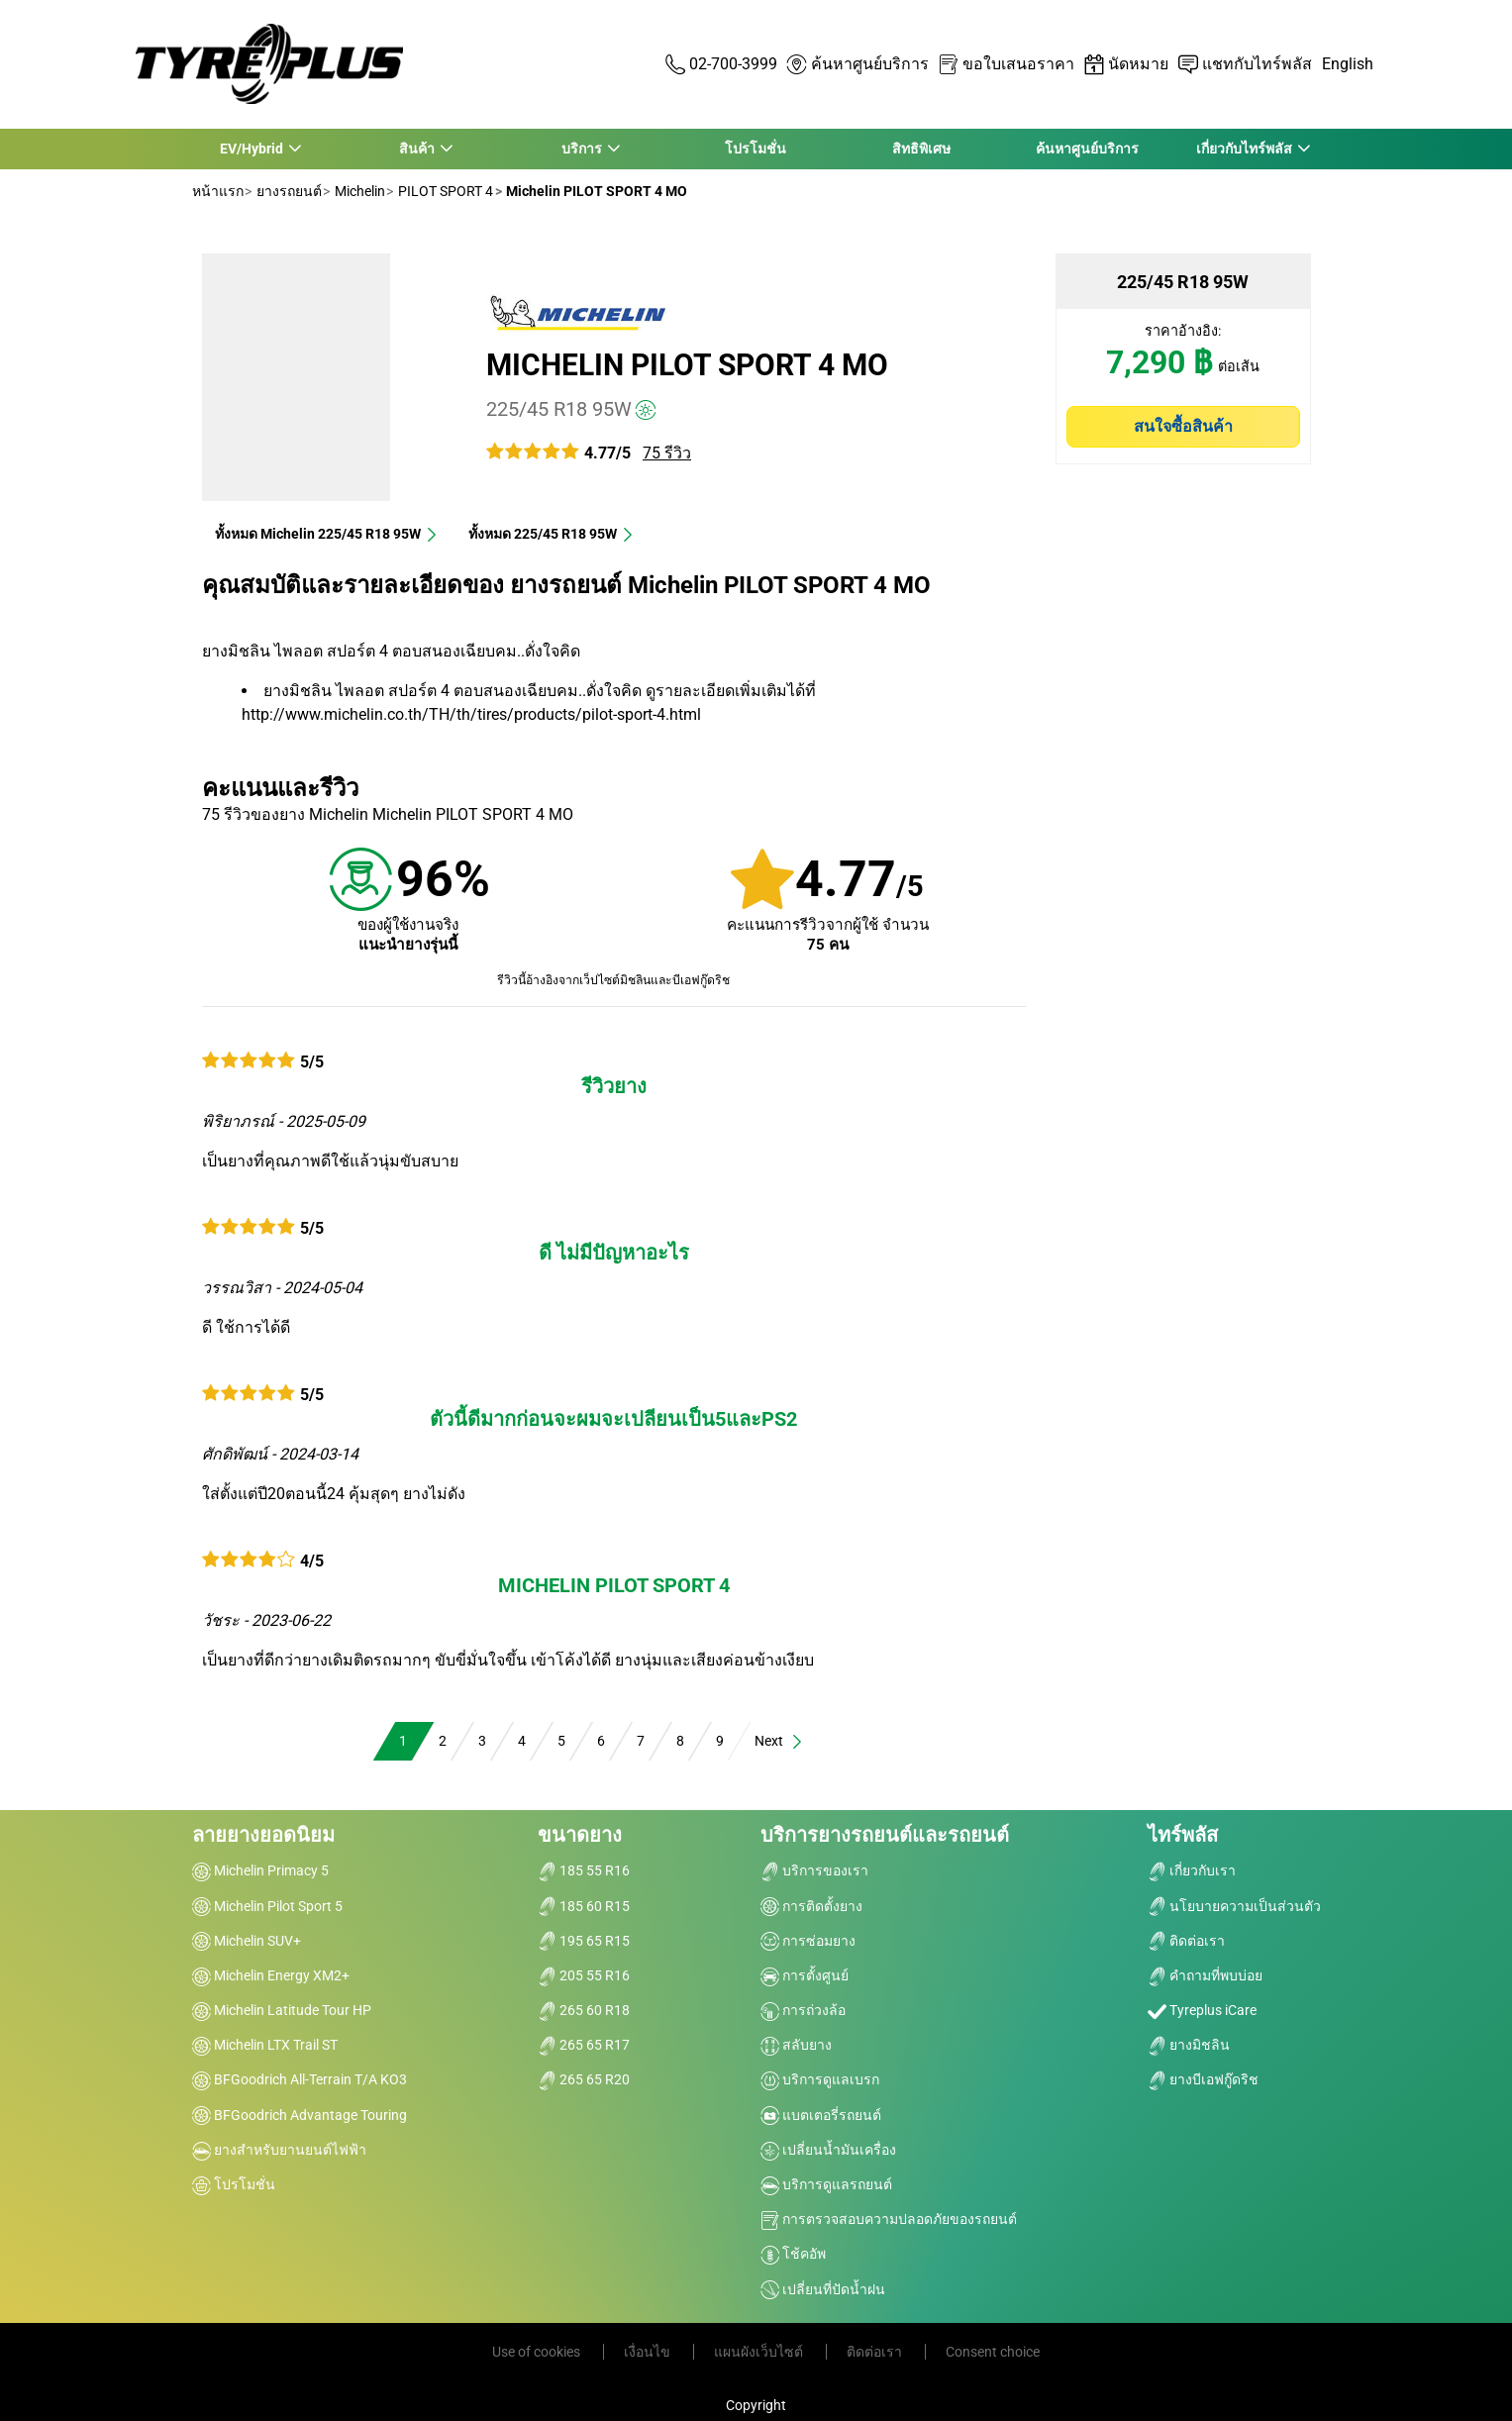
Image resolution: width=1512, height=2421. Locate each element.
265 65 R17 (584, 2045)
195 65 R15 (584, 1941)
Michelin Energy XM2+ (271, 1975)
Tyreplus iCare (1202, 2010)
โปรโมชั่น (755, 148)
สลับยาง (796, 2045)
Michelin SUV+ (246, 1941)
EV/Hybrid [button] (251, 148)
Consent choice (993, 2352)
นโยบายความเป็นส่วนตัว (1234, 1906)
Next (779, 1741)
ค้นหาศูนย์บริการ (1087, 148)
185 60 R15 (584, 1906)
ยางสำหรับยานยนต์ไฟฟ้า (279, 2150)
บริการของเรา (814, 1870)
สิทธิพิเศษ (921, 148)
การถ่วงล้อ (803, 2010)
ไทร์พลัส (1183, 1835)
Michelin (358, 191)
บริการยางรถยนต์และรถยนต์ (884, 1835)
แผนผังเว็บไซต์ (760, 2352)
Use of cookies (537, 2352)
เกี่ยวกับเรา (1192, 1870)
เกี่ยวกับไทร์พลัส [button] (1243, 148)
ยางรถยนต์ (287, 191)
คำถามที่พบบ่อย (1205, 1975)
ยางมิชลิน (1189, 2045)
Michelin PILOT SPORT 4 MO (687, 365)
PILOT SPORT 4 (444, 191)
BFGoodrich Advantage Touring (299, 2115)
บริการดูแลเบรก (819, 2079)
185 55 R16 (584, 1870)
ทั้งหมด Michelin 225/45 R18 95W (327, 534)
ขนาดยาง (580, 1835)
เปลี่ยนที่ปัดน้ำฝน (822, 2289)
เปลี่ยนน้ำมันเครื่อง (828, 2150)
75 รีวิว (667, 453)
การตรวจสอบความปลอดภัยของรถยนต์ (888, 2219)
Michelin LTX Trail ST (265, 2045)
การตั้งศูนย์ (804, 1975)
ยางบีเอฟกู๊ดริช (1203, 2079)
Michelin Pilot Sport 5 (267, 1906)
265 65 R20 (584, 2079)
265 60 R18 (584, 2010)
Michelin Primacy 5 (260, 1870)
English (1347, 63)
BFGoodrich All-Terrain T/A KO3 (299, 2079)
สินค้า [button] (416, 148)
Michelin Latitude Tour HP (281, 2010)
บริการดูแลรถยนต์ (826, 2184)
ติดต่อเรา (1186, 1941)
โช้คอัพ (793, 2254)
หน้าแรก (218, 191)
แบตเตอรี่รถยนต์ (820, 2115)
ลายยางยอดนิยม (263, 1835)
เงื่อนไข (648, 2352)
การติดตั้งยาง (811, 1906)
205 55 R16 (584, 1975)
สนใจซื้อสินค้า (1183, 426)
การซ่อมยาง (808, 1941)
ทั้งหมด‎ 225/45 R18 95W (551, 534)
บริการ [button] (582, 148)
